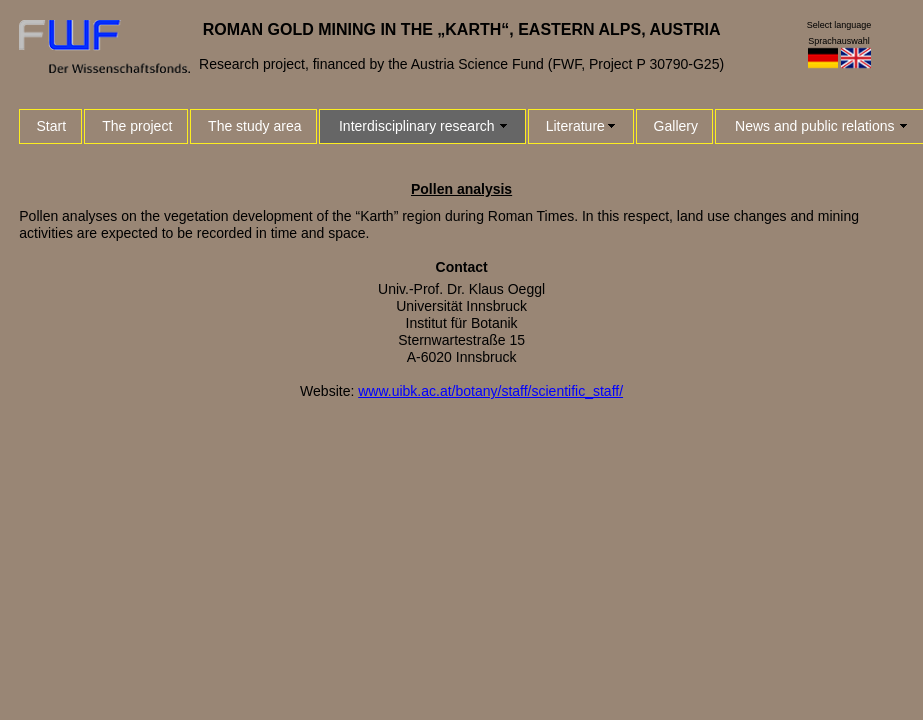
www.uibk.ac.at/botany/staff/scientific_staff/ (490, 391)
